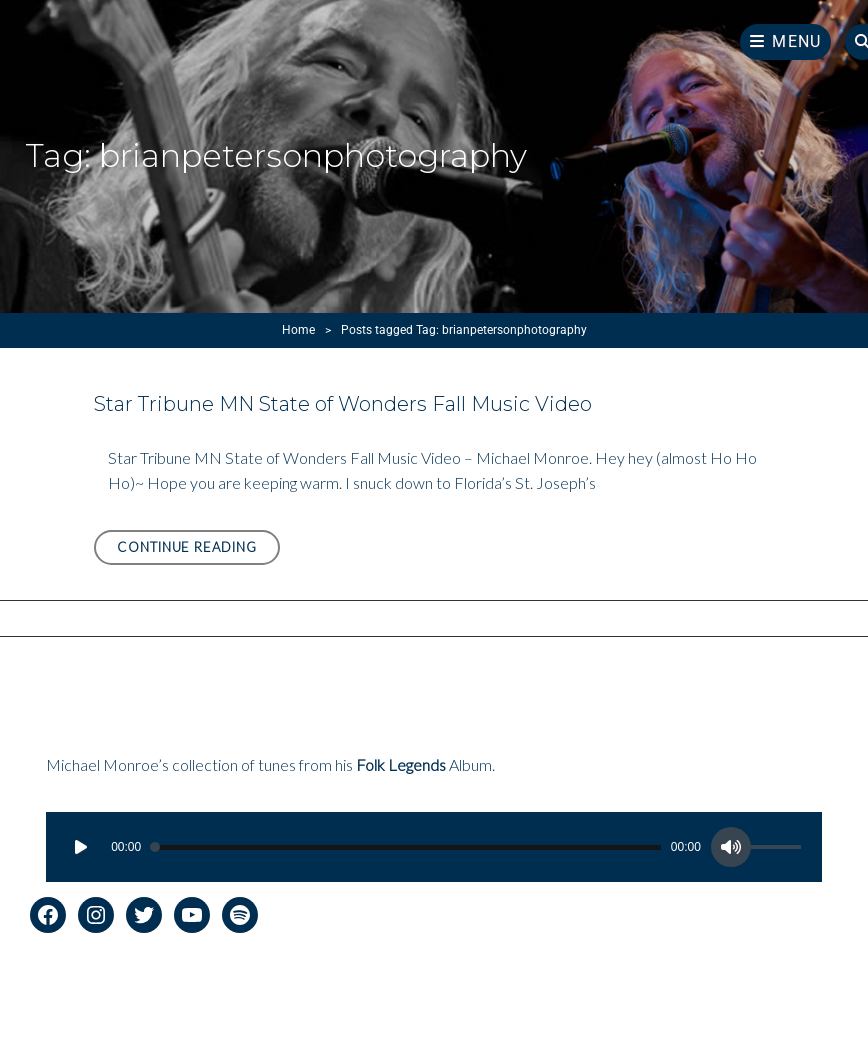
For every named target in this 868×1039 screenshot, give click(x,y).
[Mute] (731, 847)
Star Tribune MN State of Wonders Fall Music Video (343, 404)
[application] (434, 847)
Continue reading (198, 550)
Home (298, 330)
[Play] (81, 847)
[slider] (406, 847)
